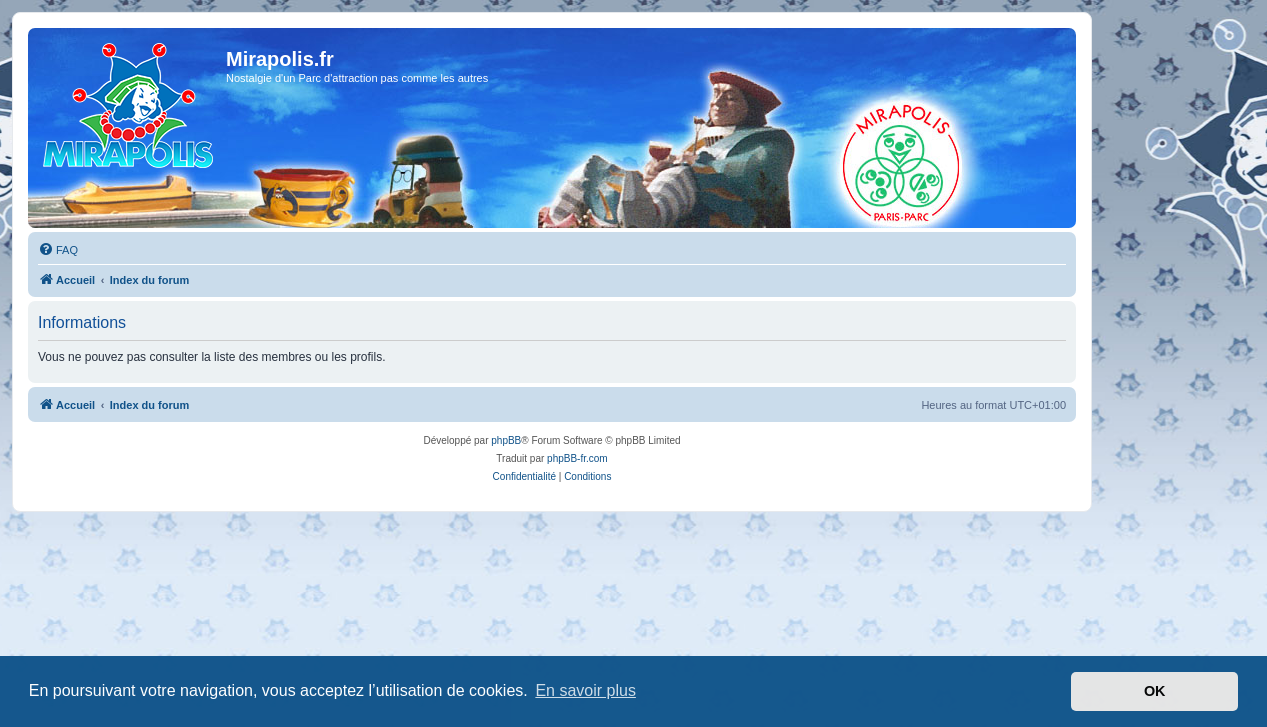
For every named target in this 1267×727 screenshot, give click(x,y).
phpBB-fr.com (577, 458)
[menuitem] (58, 250)
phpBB (506, 440)
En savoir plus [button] (585, 690)
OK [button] (1155, 691)
